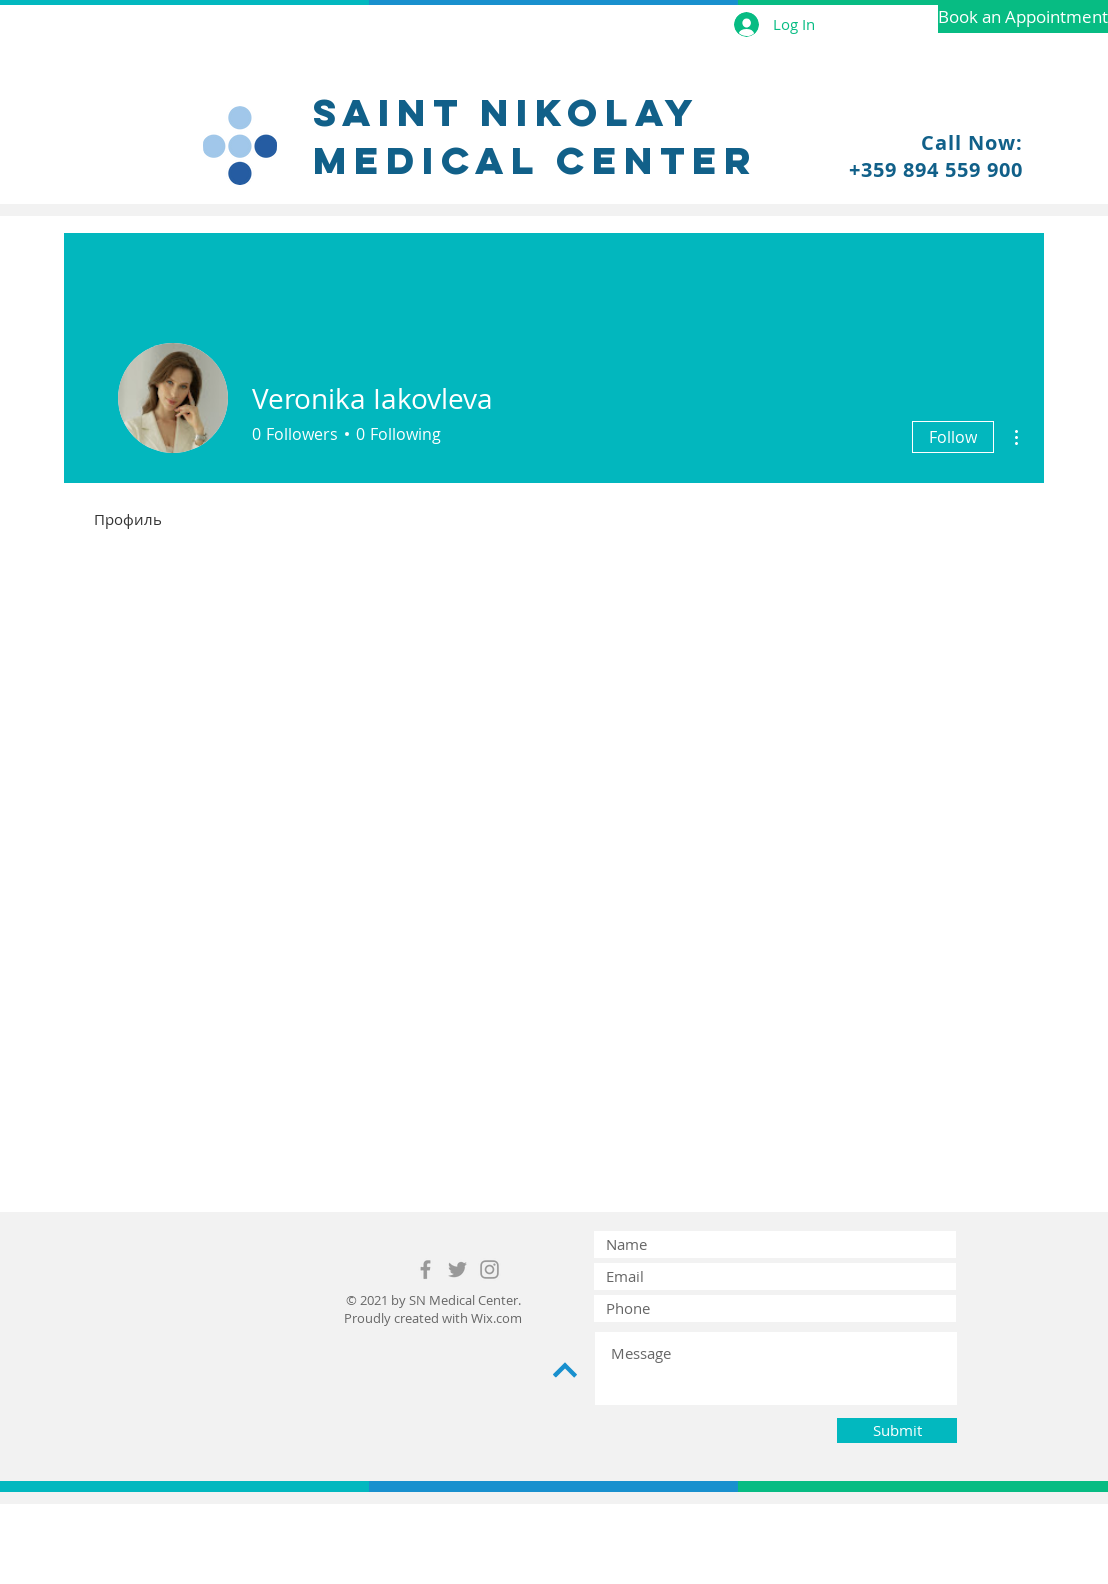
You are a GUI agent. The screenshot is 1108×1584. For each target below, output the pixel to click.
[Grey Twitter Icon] (457, 1269)
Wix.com (496, 1318)
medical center (535, 160)
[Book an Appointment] (1023, 16)
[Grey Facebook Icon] (425, 1269)
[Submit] (897, 1430)
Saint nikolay (506, 112)
